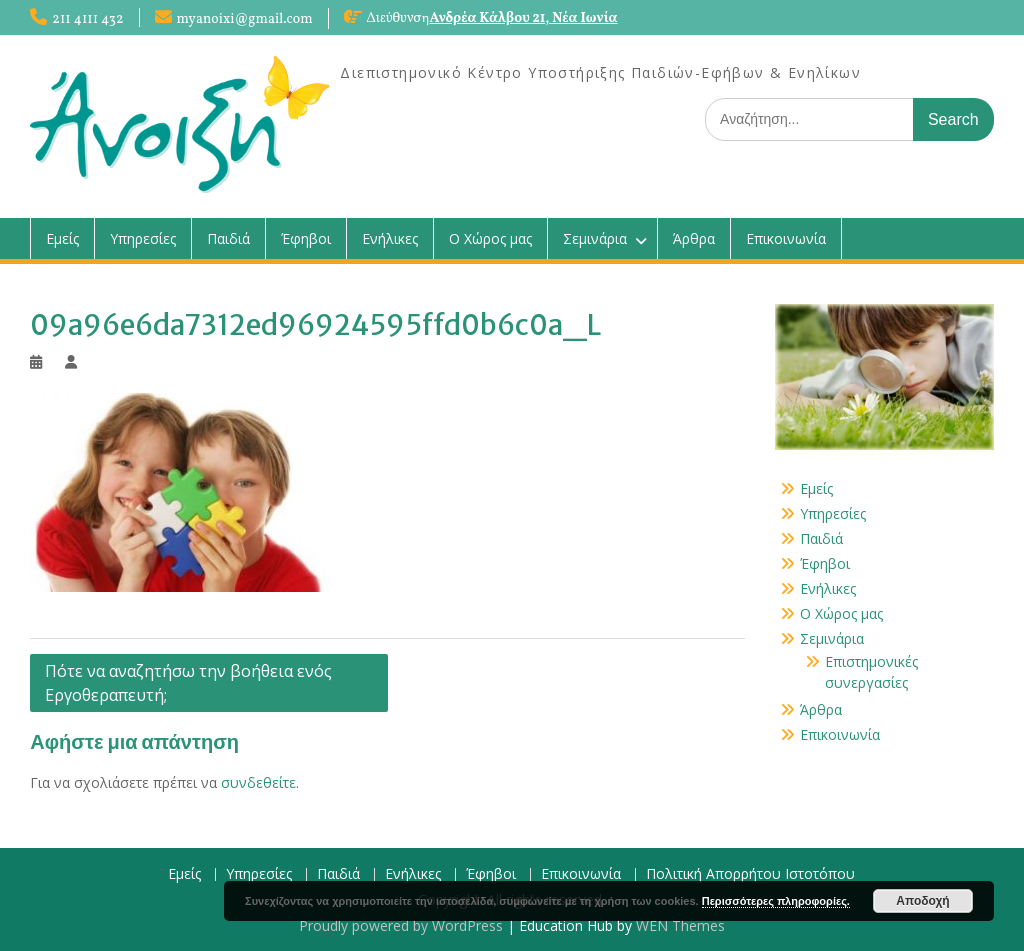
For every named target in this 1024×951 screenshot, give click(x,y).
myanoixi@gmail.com (245, 19)
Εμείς (62, 238)
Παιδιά (228, 238)
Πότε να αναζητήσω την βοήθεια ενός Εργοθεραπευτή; (188, 683)
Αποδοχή (922, 901)
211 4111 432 (87, 19)
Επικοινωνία (786, 238)
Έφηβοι (306, 238)
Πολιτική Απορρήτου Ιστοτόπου (750, 874)
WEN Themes (680, 925)
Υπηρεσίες (143, 238)
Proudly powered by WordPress (401, 925)
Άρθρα (694, 238)
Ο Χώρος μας (490, 238)
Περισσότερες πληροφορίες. (776, 901)
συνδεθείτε (258, 782)
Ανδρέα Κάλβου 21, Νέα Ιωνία (524, 18)
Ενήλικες (390, 238)
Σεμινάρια (595, 238)
